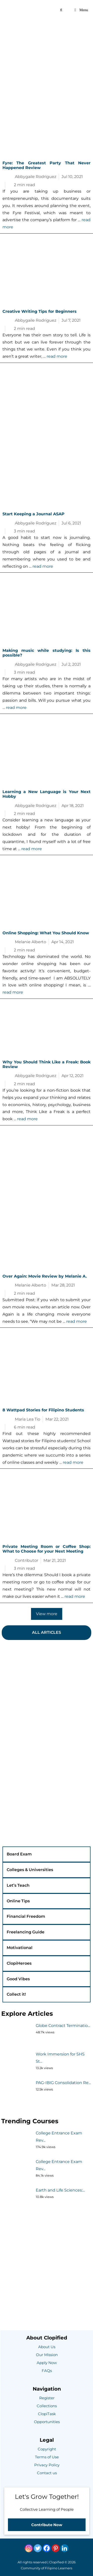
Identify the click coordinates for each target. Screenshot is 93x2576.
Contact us (47, 2473)
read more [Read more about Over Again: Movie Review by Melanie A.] (76, 1321)
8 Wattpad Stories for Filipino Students (43, 1410)
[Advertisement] (46, 31)
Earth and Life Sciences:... (60, 2190)
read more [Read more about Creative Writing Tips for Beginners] (57, 356)
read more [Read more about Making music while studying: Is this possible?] (16, 707)
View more (46, 1613)
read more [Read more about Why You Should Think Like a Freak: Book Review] (27, 1118)
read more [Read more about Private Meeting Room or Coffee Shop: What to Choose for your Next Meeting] (74, 1596)
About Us (46, 2346)
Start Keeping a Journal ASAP (33, 514)
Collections (47, 2405)
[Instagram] (29, 2548)
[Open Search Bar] (61, 10)
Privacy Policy (47, 2465)
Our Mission (47, 2354)
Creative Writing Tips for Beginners (39, 311)
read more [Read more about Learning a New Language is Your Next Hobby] (31, 848)
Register (47, 2398)
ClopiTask (47, 2413)
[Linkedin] (64, 2548)
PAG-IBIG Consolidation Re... (63, 2082)
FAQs (47, 2370)
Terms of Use (47, 2457)
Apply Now (47, 2362)
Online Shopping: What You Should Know (45, 933)
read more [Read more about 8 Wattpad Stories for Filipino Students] (73, 1462)
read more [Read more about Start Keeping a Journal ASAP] (42, 566)
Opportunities (47, 2421)
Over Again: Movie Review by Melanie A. (44, 1276)
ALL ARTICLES (46, 1632)
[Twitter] (38, 2548)
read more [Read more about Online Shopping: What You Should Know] (12, 992)
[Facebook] (47, 2548)
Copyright (47, 2449)
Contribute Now (46, 2524)
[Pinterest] (56, 2548)
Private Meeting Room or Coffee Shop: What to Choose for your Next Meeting (46, 1549)
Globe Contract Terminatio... (63, 2025)
